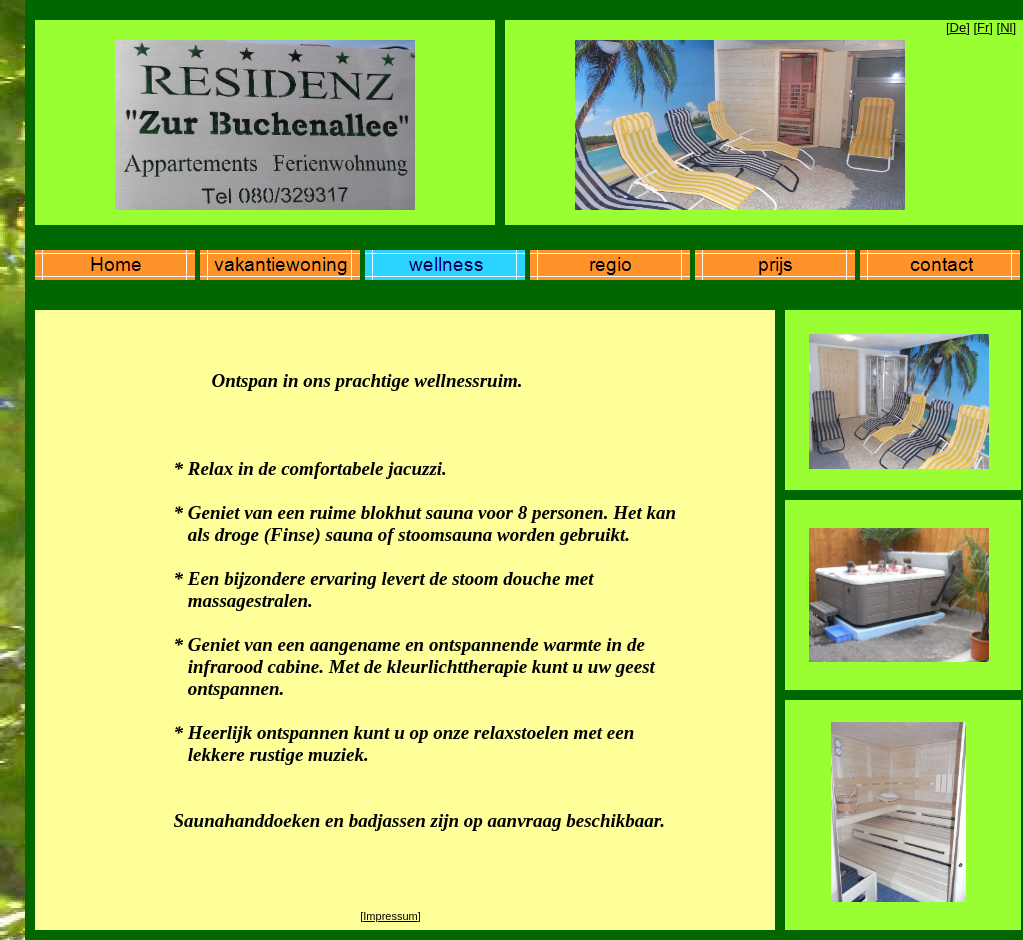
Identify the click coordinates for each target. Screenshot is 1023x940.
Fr (983, 27)
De (958, 27)
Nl (1006, 27)
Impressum (390, 916)
